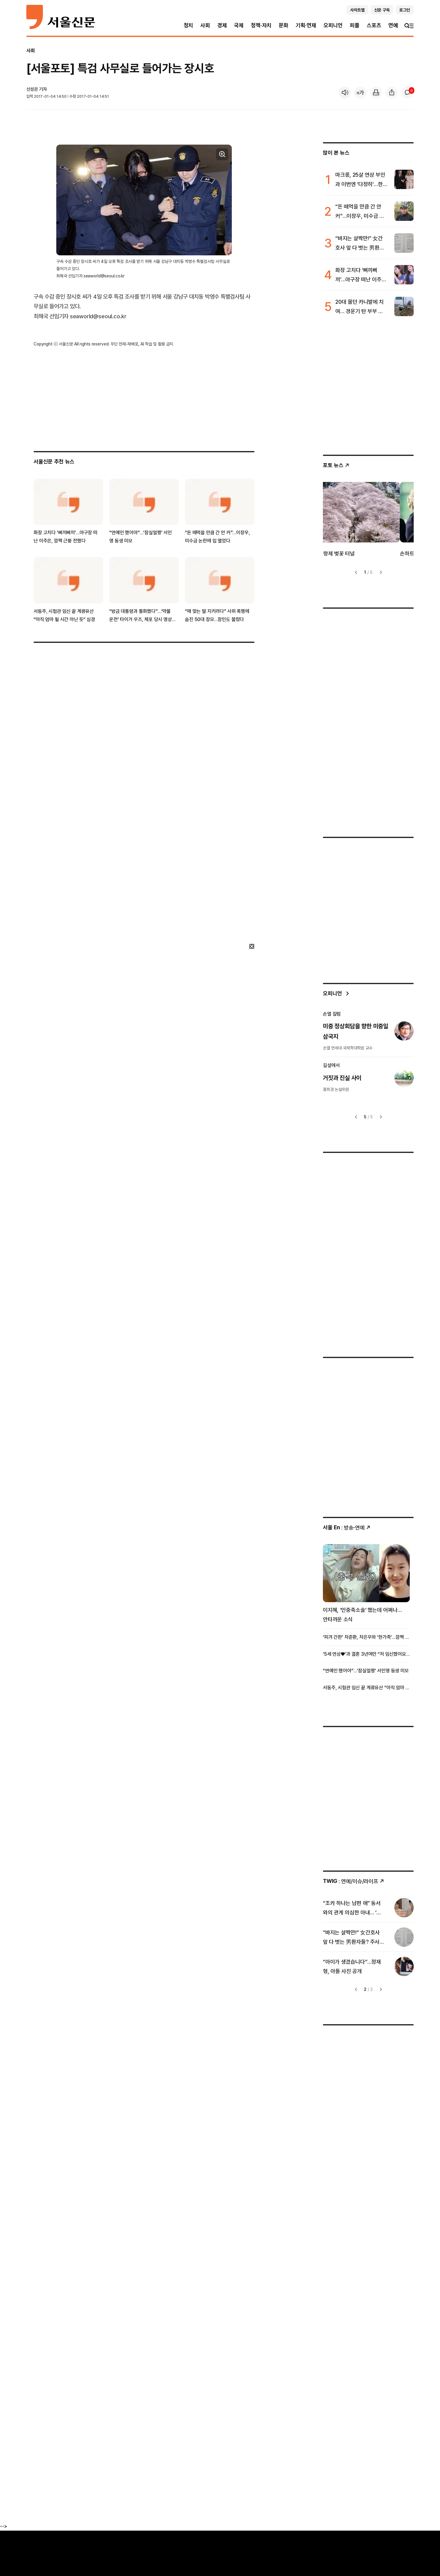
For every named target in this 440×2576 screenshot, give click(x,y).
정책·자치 (261, 25)
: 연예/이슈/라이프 (353, 1881)
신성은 (32, 89)
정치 (188, 25)
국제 (239, 25)
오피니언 (333, 25)
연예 (393, 25)
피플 (355, 25)
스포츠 (374, 25)
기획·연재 (306, 25)
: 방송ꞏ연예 (347, 1527)
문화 (283, 25)
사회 (205, 25)
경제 (222, 25)
